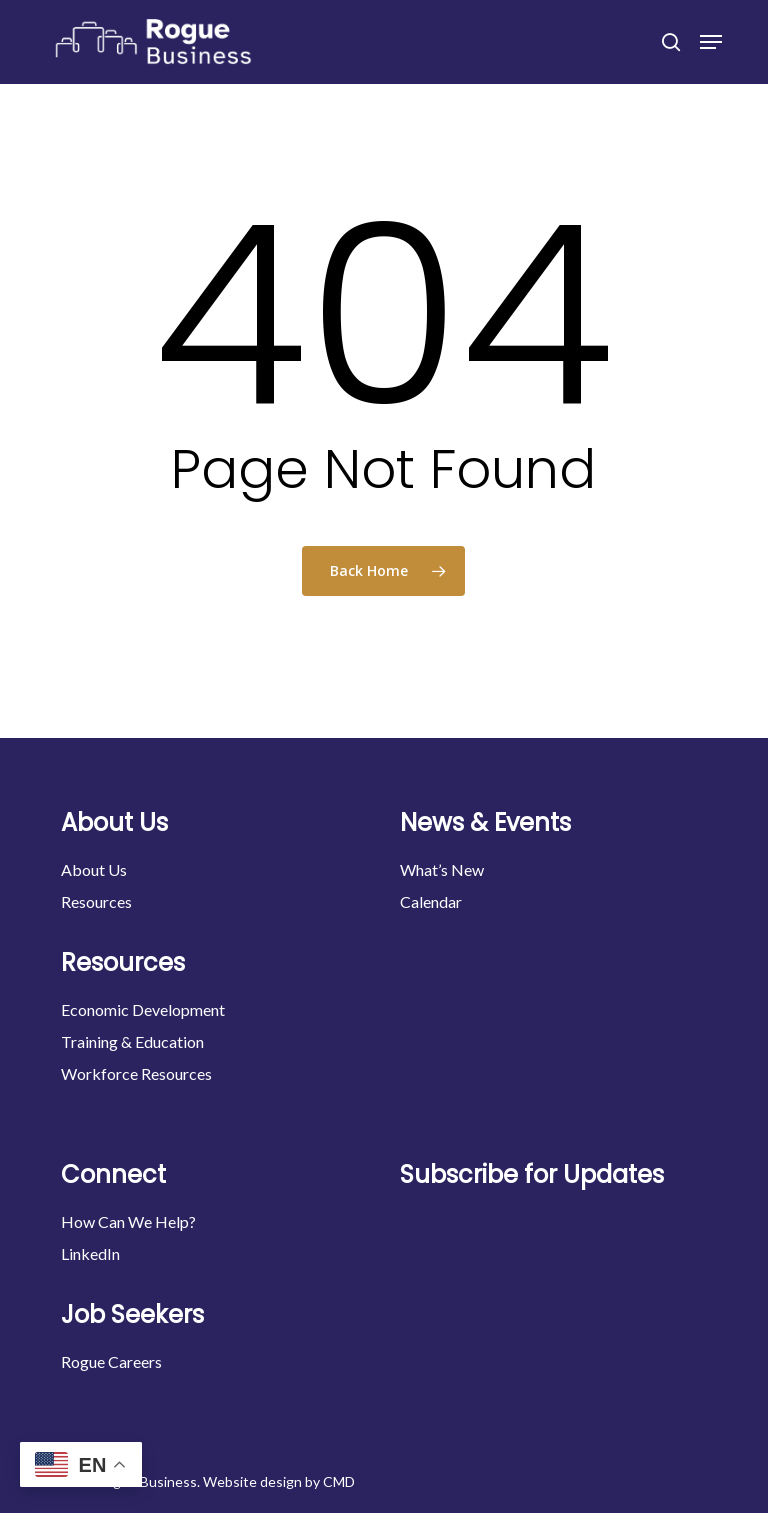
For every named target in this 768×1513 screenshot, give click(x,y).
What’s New (442, 869)
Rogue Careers (111, 1361)
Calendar (431, 901)
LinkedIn (90, 1253)
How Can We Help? (128, 1221)
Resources (96, 901)
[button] (711, 42)
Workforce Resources (136, 1073)
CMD (339, 1481)
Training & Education (132, 1041)
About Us (94, 869)
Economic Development (143, 1009)
